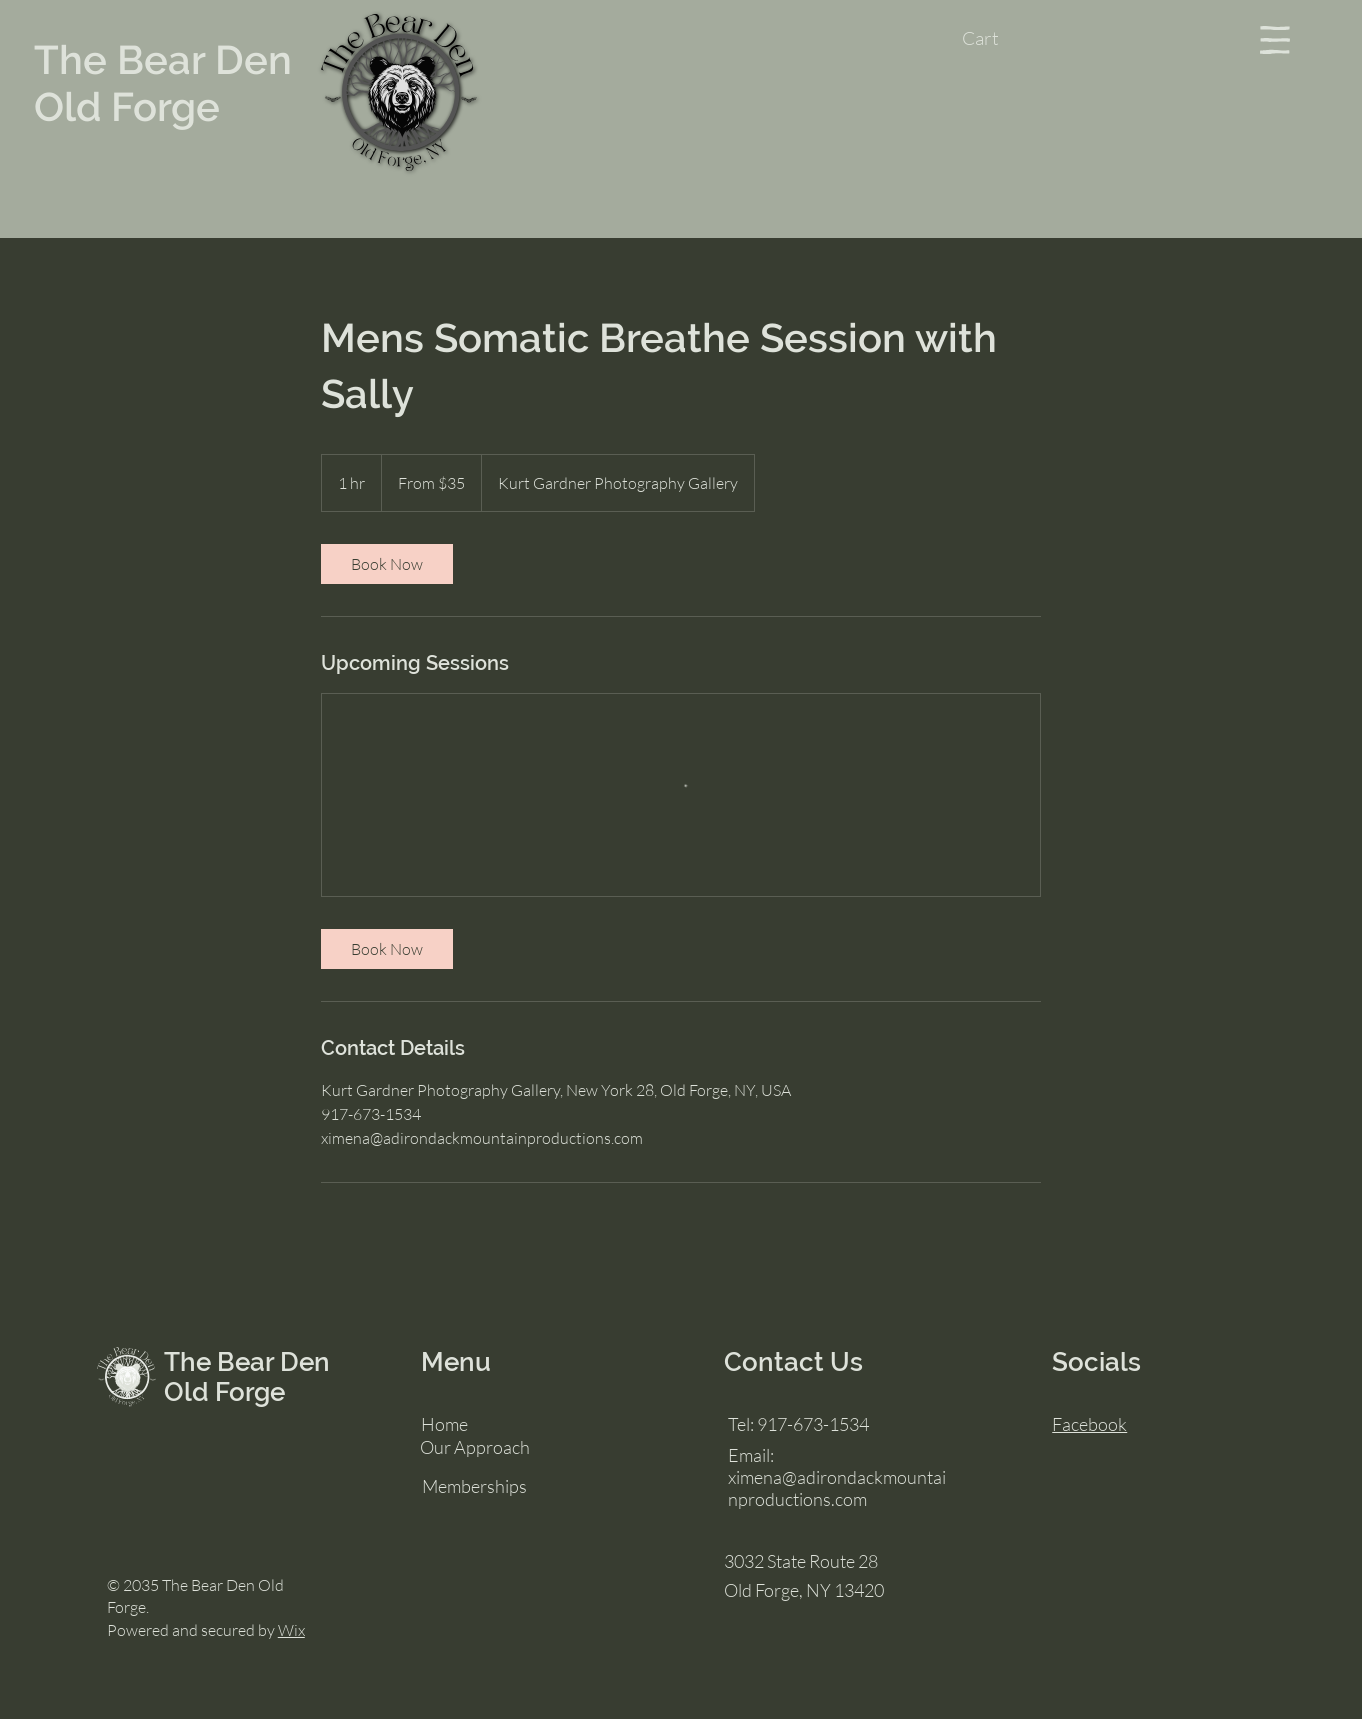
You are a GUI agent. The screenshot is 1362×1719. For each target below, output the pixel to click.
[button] (999, 39)
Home (444, 1424)
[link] (387, 564)
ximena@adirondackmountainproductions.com (837, 1488)
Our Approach (475, 1447)
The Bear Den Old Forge (163, 83)
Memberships (474, 1486)
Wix (291, 1630)
